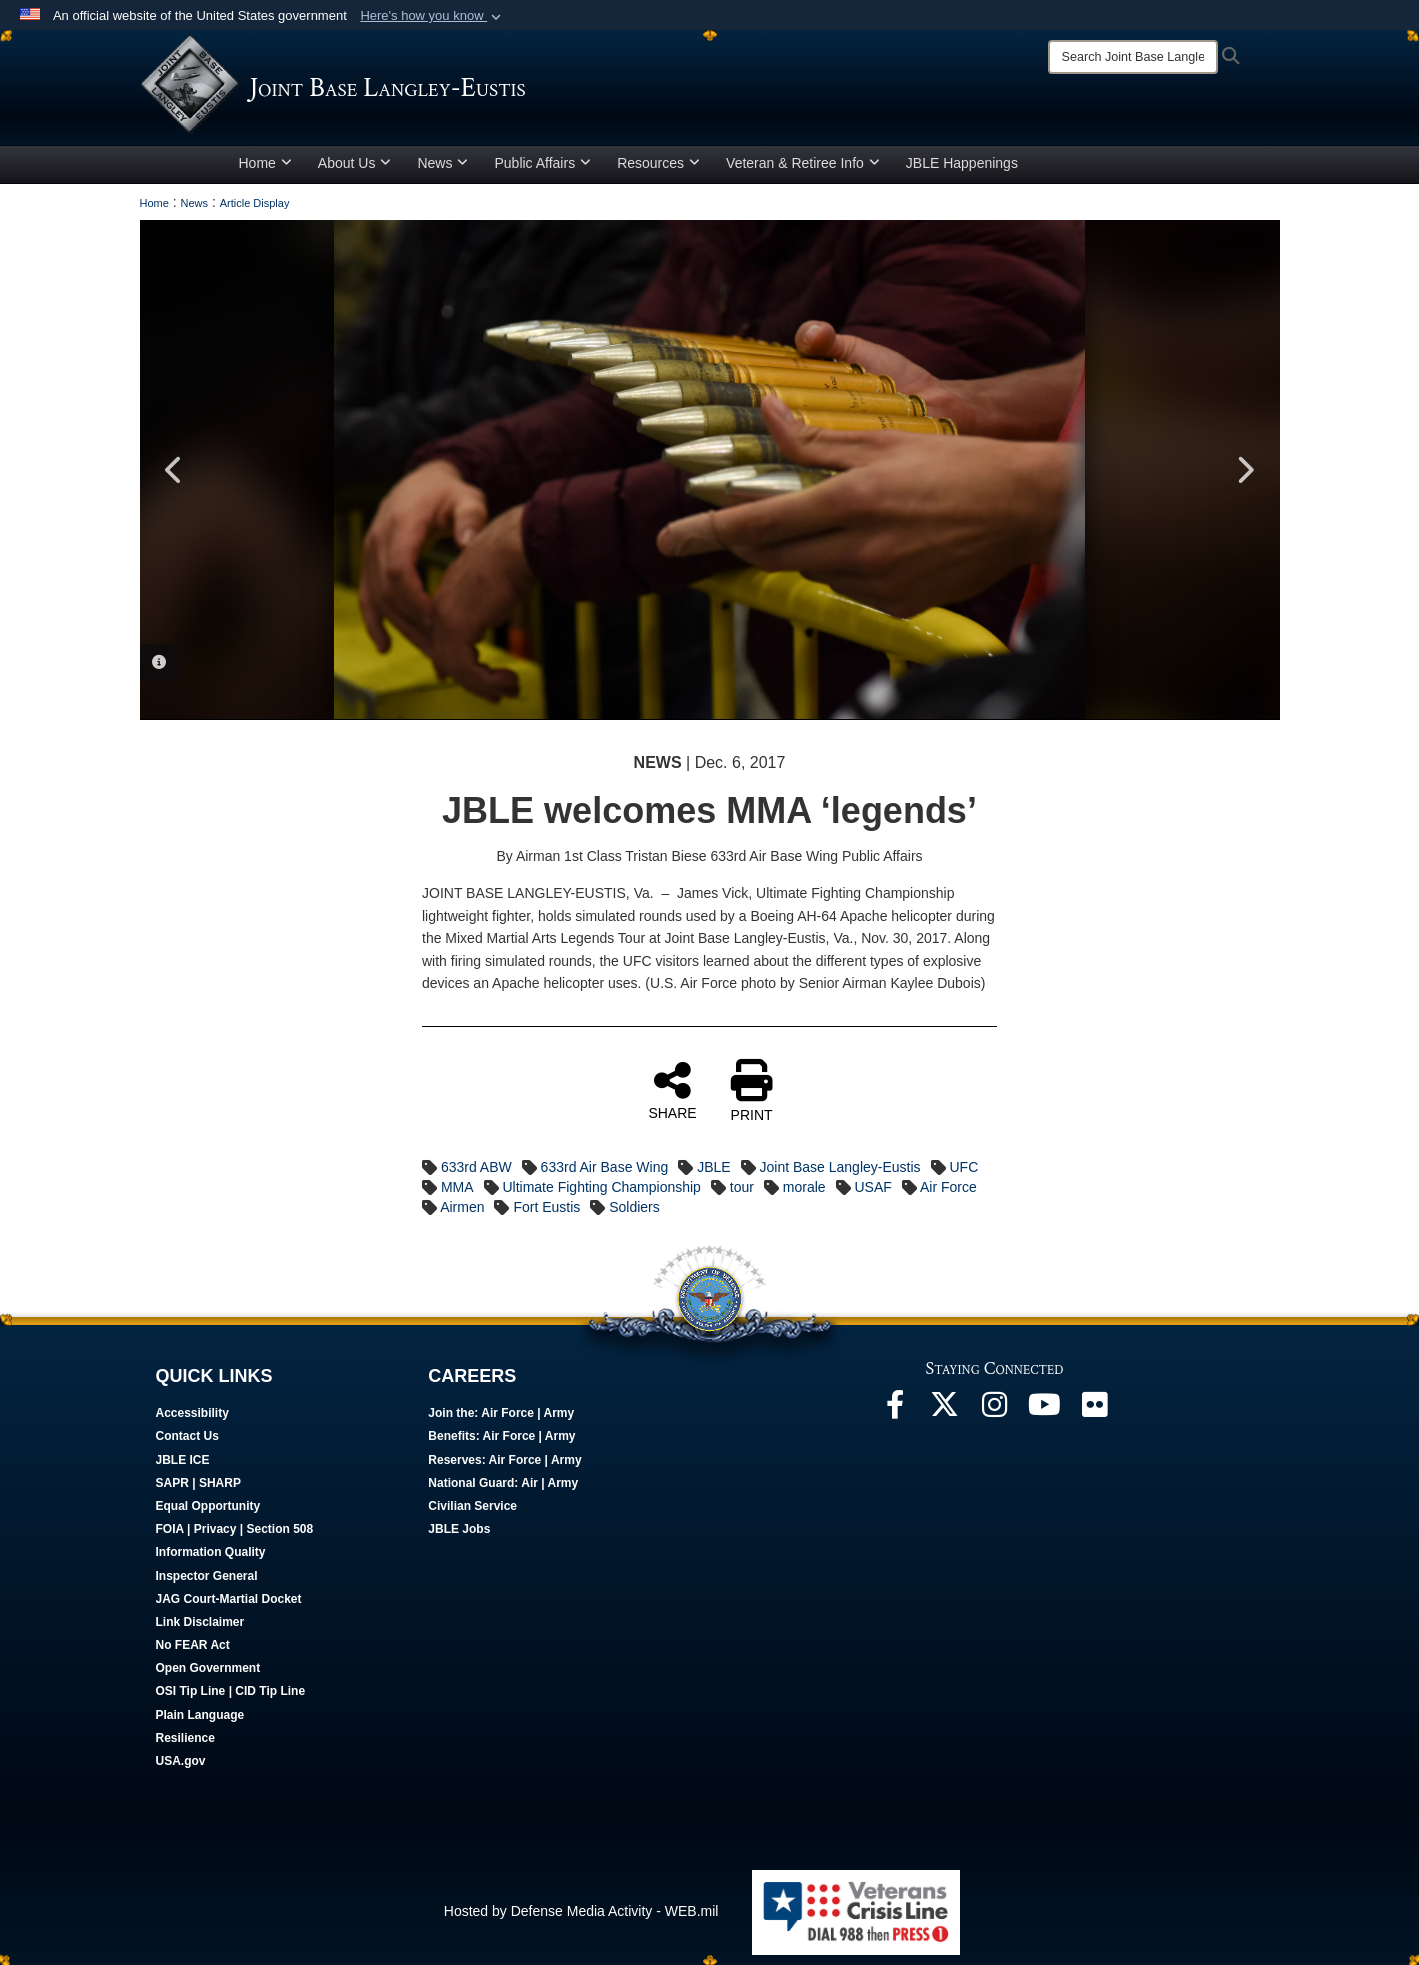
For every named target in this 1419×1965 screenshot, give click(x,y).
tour (742, 1187)
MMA (457, 1187)
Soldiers (634, 1207)
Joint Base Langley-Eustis (839, 1167)
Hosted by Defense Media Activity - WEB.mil (581, 1911)
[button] (432, 16)
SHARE (672, 1090)
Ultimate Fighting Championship (601, 1187)
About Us (355, 163)
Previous (175, 470)
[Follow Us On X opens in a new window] (945, 1410)
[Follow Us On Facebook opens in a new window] (895, 1410)
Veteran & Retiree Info (803, 163)
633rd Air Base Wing (605, 1167)
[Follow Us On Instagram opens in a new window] (995, 1410)
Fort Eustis (546, 1207)
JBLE (713, 1167)
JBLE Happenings (962, 163)
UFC (963, 1167)
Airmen (462, 1207)
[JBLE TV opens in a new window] (1045, 1410)
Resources (658, 163)
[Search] (1133, 57)
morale (804, 1187)
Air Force (948, 1187)
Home (265, 163)
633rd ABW (476, 1167)
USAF (872, 1187)
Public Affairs (542, 163)
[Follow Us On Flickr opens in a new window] (1095, 1410)
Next (1245, 470)
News (442, 163)
